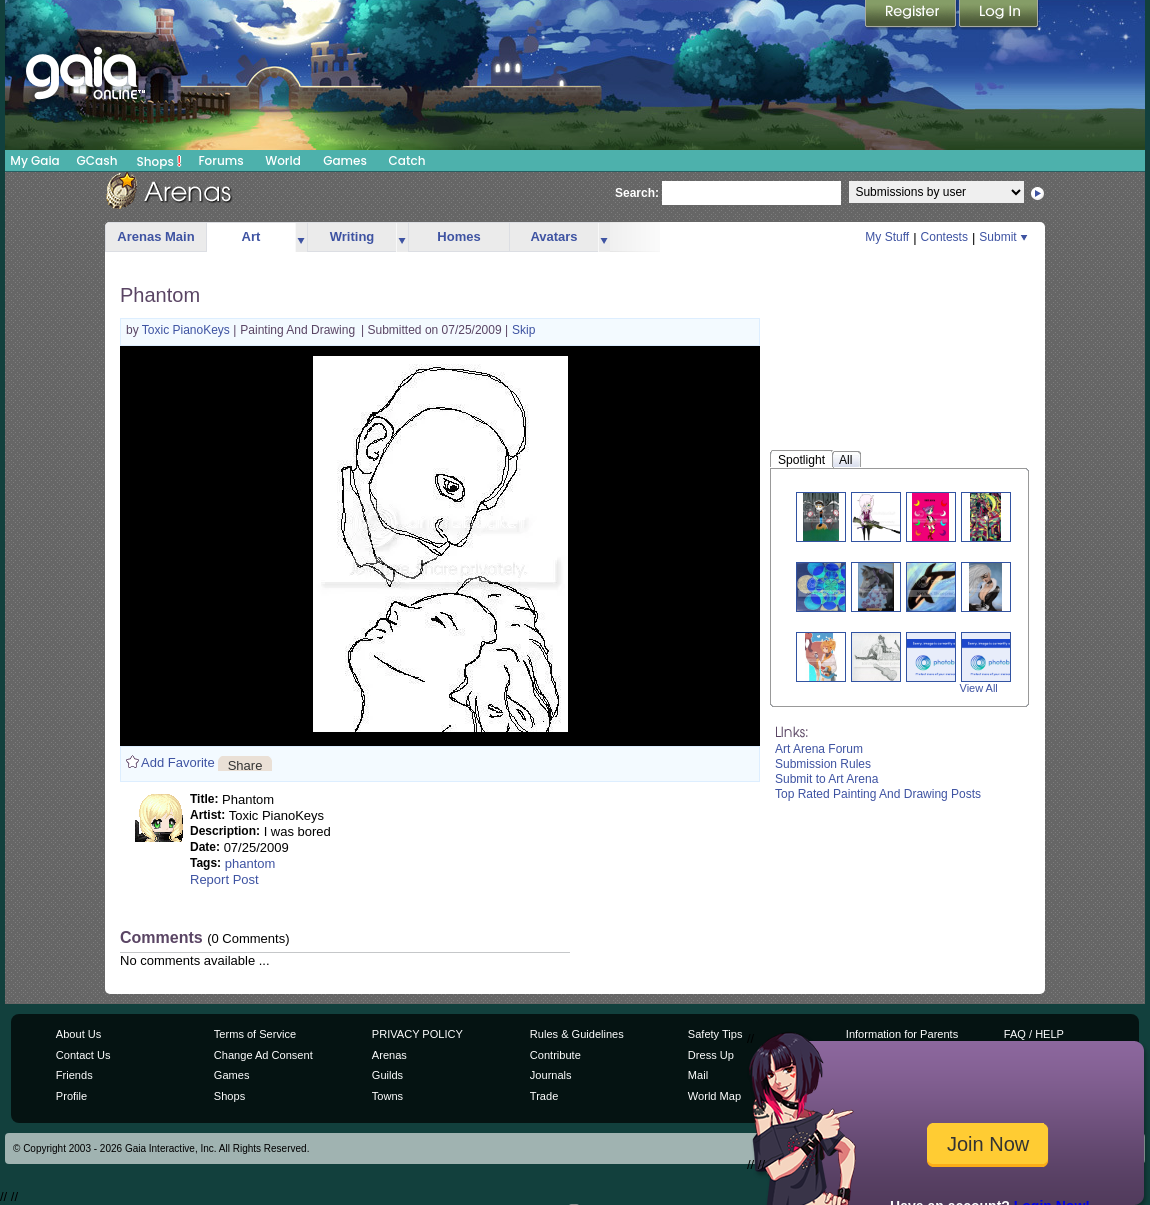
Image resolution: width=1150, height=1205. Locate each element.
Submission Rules (823, 764)
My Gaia (34, 160)
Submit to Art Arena (826, 779)
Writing (352, 236)
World (283, 160)
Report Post (224, 879)
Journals (551, 1075)
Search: (637, 193)
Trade (544, 1096)
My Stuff (887, 237)
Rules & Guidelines (577, 1034)
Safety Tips (715, 1034)
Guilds (387, 1075)
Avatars (553, 236)
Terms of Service (255, 1034)
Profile (71, 1096)
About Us (78, 1034)
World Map (714, 1096)
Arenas (389, 1055)
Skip (523, 330)
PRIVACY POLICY (417, 1034)
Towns (387, 1096)
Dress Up (711, 1055)
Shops (159, 161)
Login (999, 15)
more (301, 237)
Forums (220, 160)
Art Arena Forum (819, 749)
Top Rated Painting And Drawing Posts (878, 794)
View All (979, 688)
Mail (698, 1075)
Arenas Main (155, 236)
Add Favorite (178, 762)
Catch (407, 160)
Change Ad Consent (263, 1055)
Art (251, 236)
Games (345, 160)
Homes (458, 236)
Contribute (555, 1055)
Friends (74, 1075)
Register (912, 15)
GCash (97, 160)
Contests (944, 237)
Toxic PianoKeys (187, 330)
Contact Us (83, 1055)
